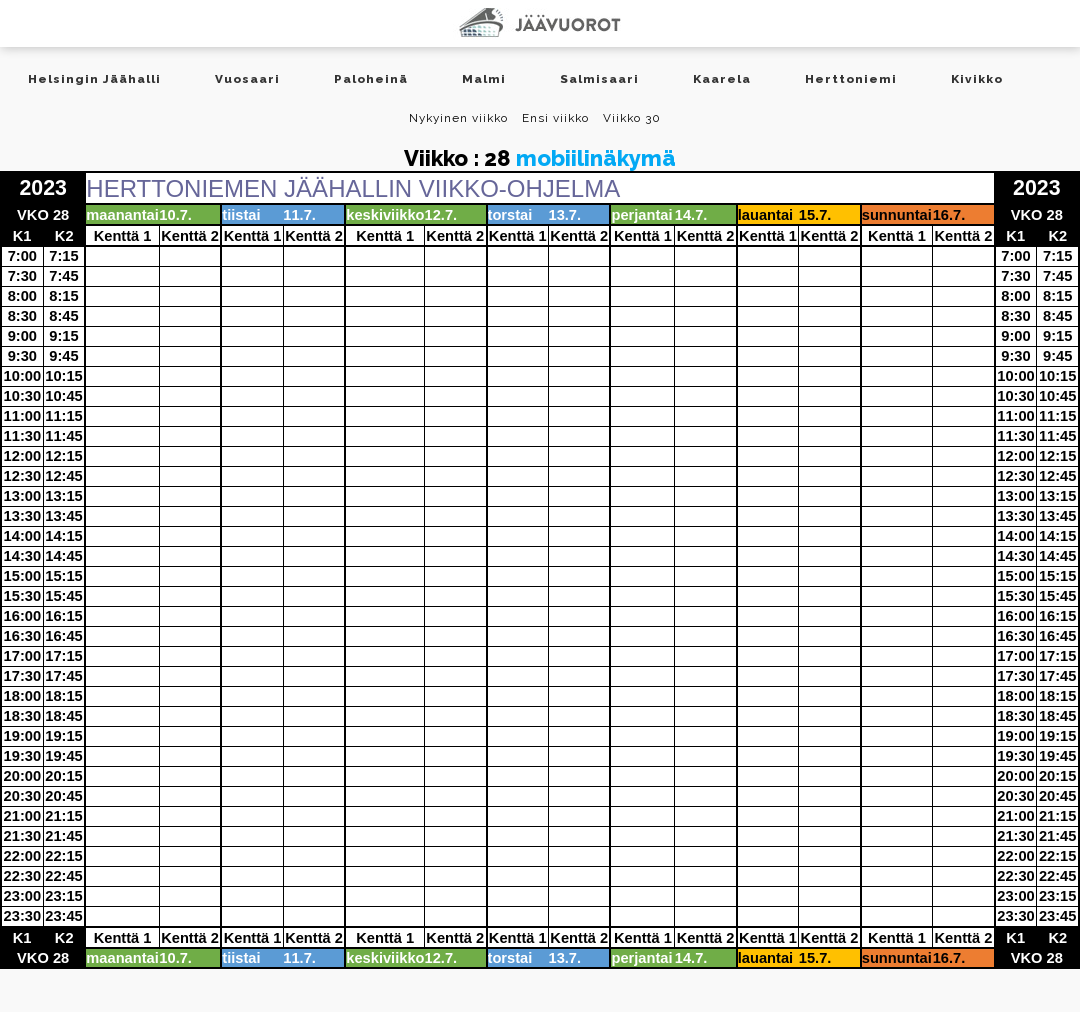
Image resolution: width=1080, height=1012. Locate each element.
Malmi (484, 79)
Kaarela (722, 79)
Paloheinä (371, 79)
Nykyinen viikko (458, 118)
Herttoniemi (851, 79)
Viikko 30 (632, 118)
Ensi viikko (555, 118)
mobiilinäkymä (596, 158)
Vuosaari (247, 79)
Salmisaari (599, 79)
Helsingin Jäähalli (94, 79)
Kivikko (977, 79)
